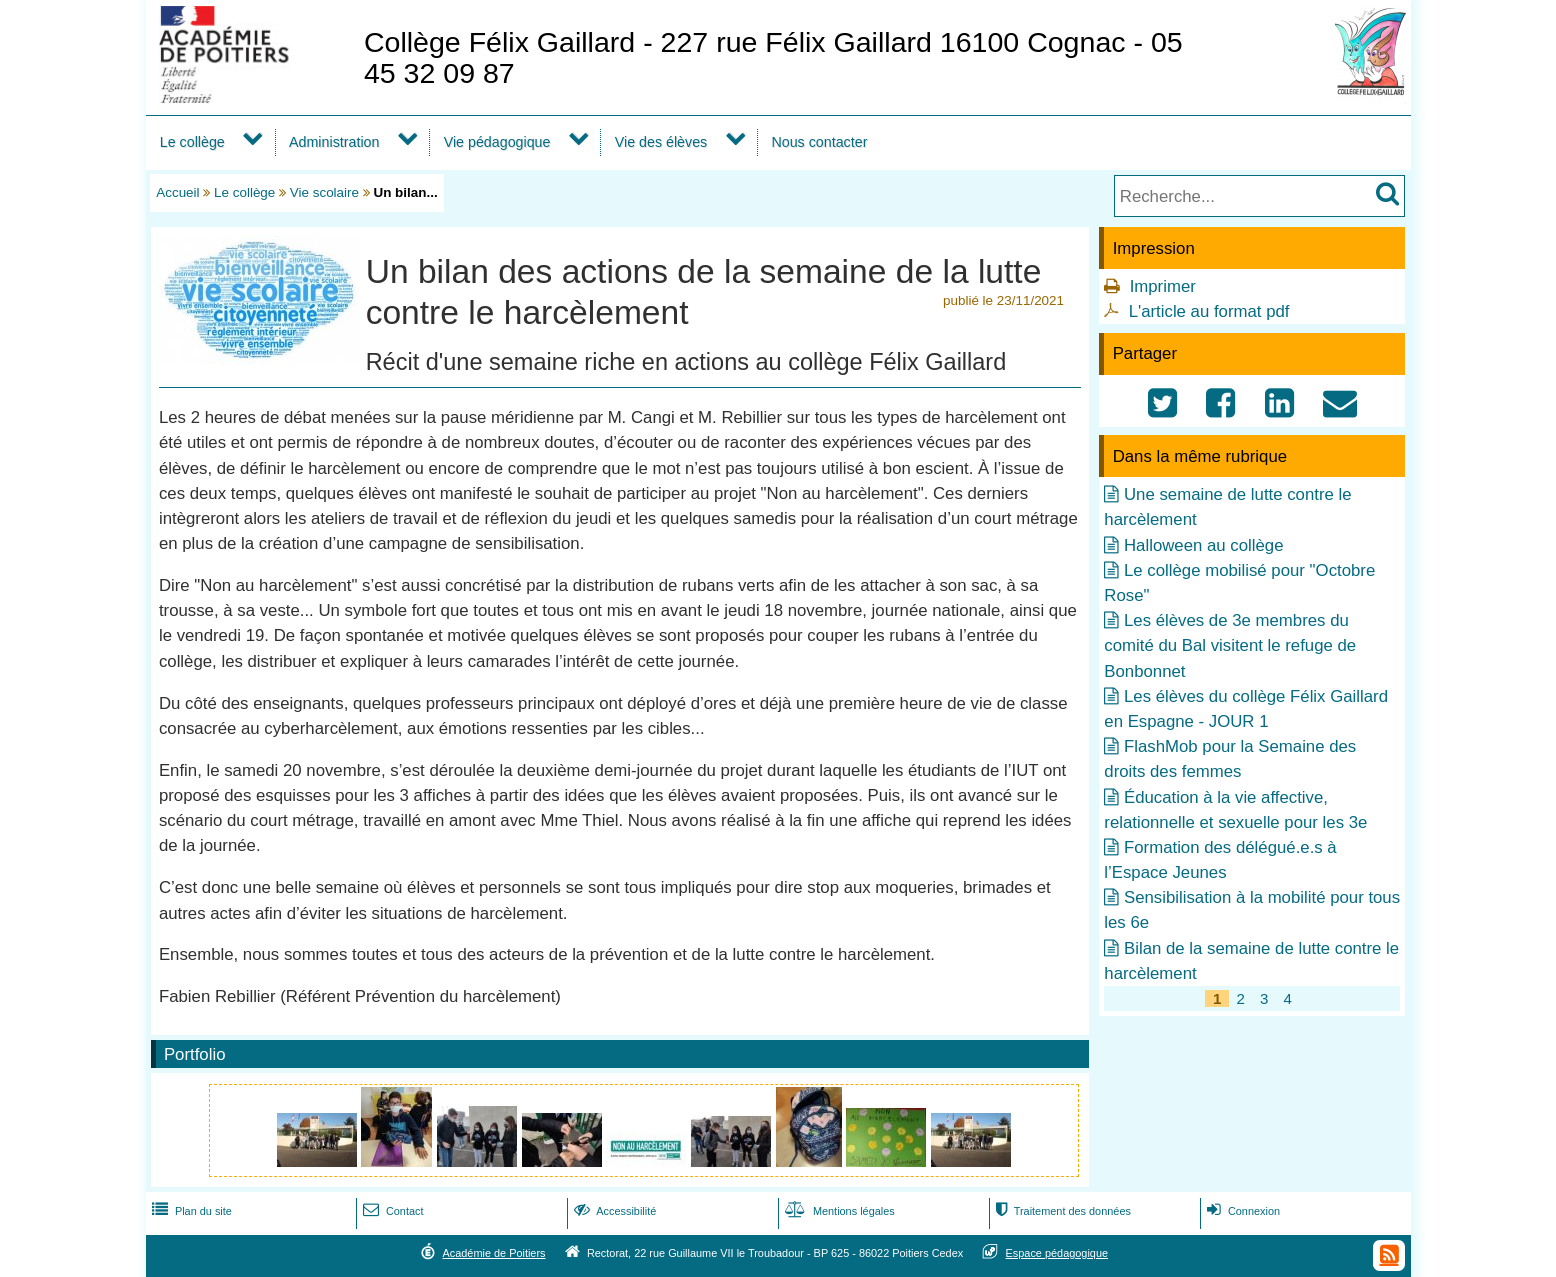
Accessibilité (613, 1211)
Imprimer (1163, 286)
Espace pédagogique (1057, 1253)
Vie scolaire (324, 192)
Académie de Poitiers (493, 1253)
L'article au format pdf (1209, 311)
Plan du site (190, 1211)
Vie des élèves (661, 142)
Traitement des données (1061, 1211)
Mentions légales (838, 1211)
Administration (334, 142)
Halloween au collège (1204, 545)
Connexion (1241, 1211)
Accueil (177, 192)
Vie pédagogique (497, 142)
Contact (391, 1211)
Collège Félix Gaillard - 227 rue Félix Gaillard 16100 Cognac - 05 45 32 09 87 (773, 57)
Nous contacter (819, 142)
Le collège (192, 142)
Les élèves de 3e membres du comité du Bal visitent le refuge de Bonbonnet (1230, 645)
